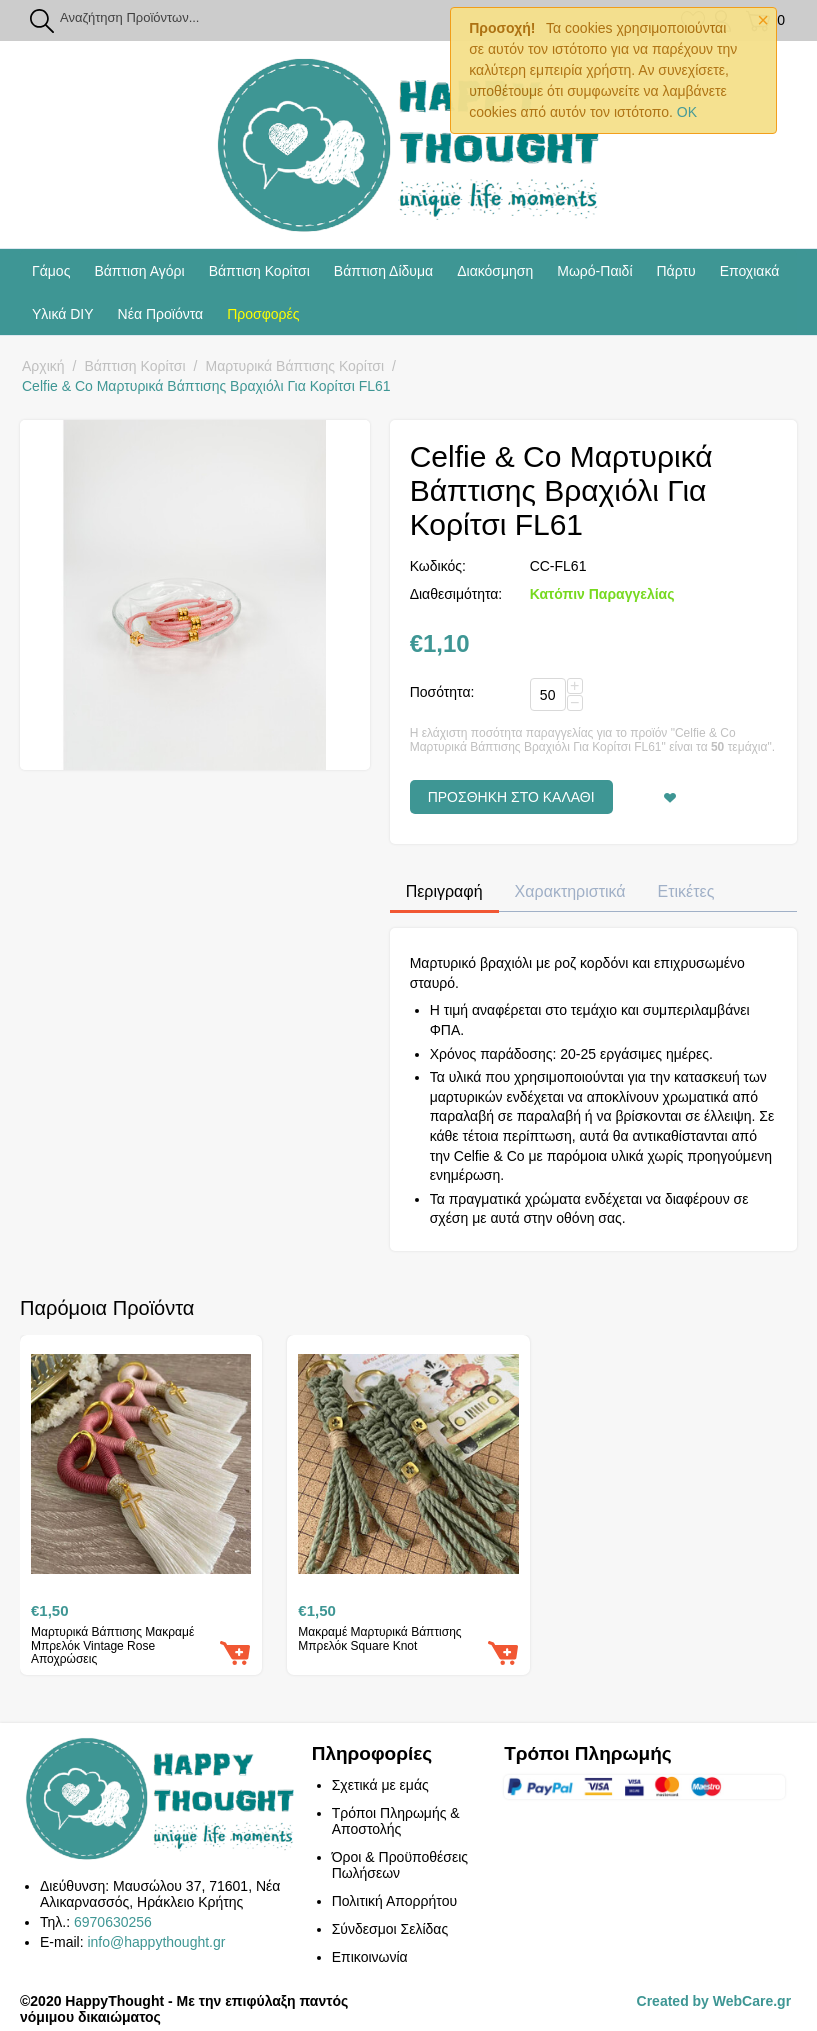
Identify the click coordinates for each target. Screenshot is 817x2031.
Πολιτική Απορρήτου (394, 1901)
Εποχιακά (750, 271)
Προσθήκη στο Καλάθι (511, 797)
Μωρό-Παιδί (594, 271)
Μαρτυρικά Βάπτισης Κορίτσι (295, 366)
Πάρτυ (676, 271)
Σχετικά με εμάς (380, 1785)
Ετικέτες (686, 891)
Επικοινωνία (370, 1957)
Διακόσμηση (495, 271)
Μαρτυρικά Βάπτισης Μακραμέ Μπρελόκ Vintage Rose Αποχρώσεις (112, 1645)
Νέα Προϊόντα (161, 314)
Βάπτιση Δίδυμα (383, 271)
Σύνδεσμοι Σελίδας (390, 1929)
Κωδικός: (438, 566)
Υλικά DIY (63, 314)
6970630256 (113, 1922)
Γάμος (51, 271)
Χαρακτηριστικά (570, 891)
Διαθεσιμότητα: (456, 594)
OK (687, 112)
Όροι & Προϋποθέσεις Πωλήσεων (400, 1865)
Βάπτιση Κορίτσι (259, 271)
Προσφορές (263, 314)
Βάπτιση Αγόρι (139, 271)
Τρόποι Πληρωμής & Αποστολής (396, 1821)
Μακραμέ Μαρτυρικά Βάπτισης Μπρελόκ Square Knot (379, 1639)
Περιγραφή (444, 891)
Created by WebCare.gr (714, 2001)
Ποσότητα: (442, 692)
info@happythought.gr (156, 1942)
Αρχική (43, 366)
